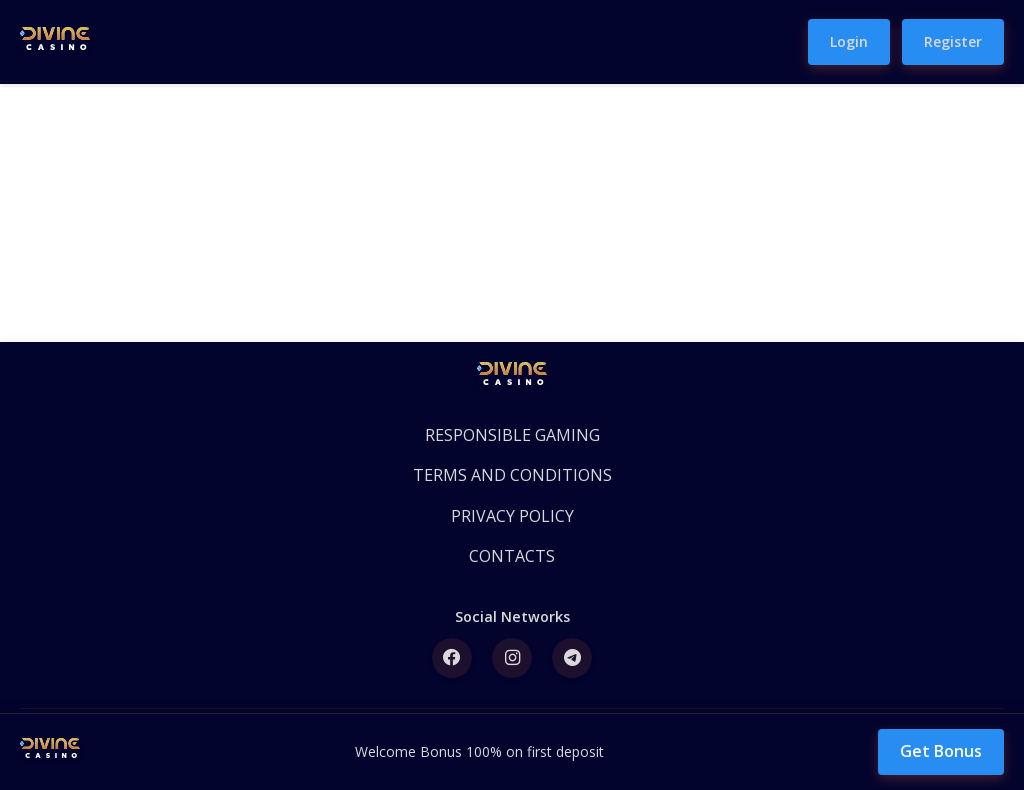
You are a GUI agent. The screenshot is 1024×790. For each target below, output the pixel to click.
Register (953, 41)
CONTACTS (512, 556)
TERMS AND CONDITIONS (512, 475)
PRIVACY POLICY (512, 516)
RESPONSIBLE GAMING (512, 435)
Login (849, 41)
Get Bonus (941, 751)
